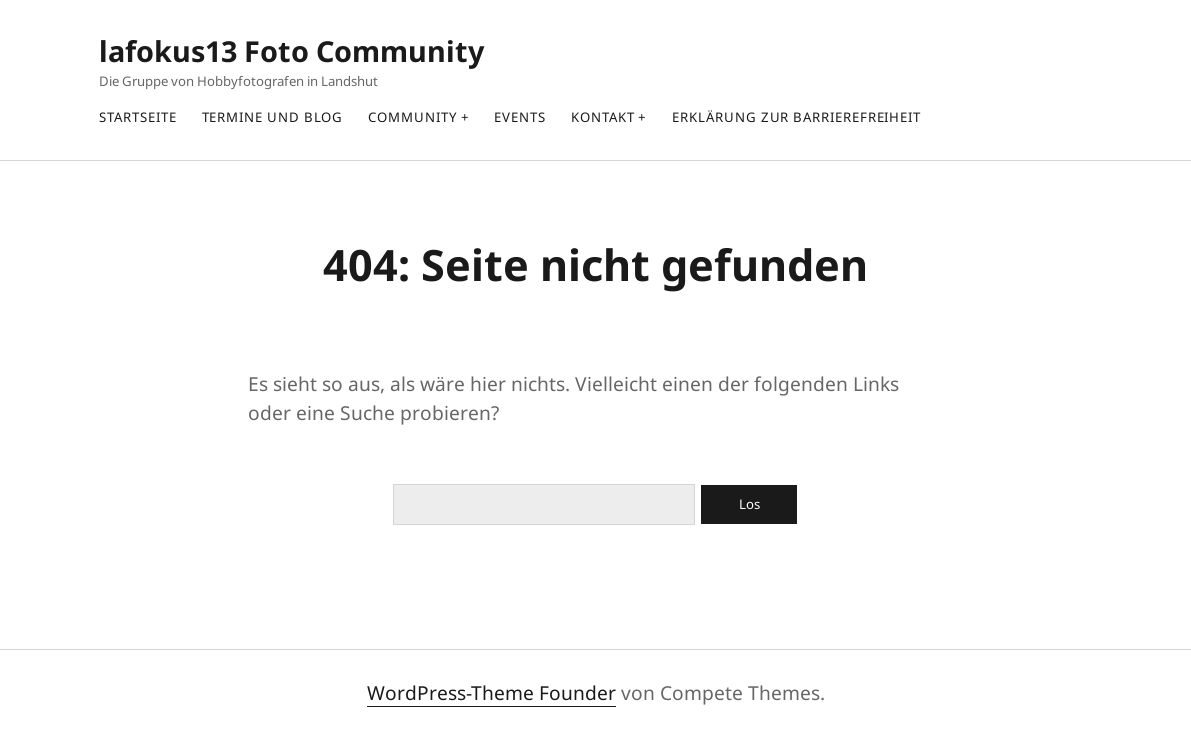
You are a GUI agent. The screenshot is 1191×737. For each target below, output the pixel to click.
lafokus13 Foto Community (291, 50)
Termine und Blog (273, 117)
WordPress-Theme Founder (491, 692)
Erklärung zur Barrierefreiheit (796, 117)
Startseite (137, 117)
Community (412, 117)
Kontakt (602, 117)
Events (520, 117)
